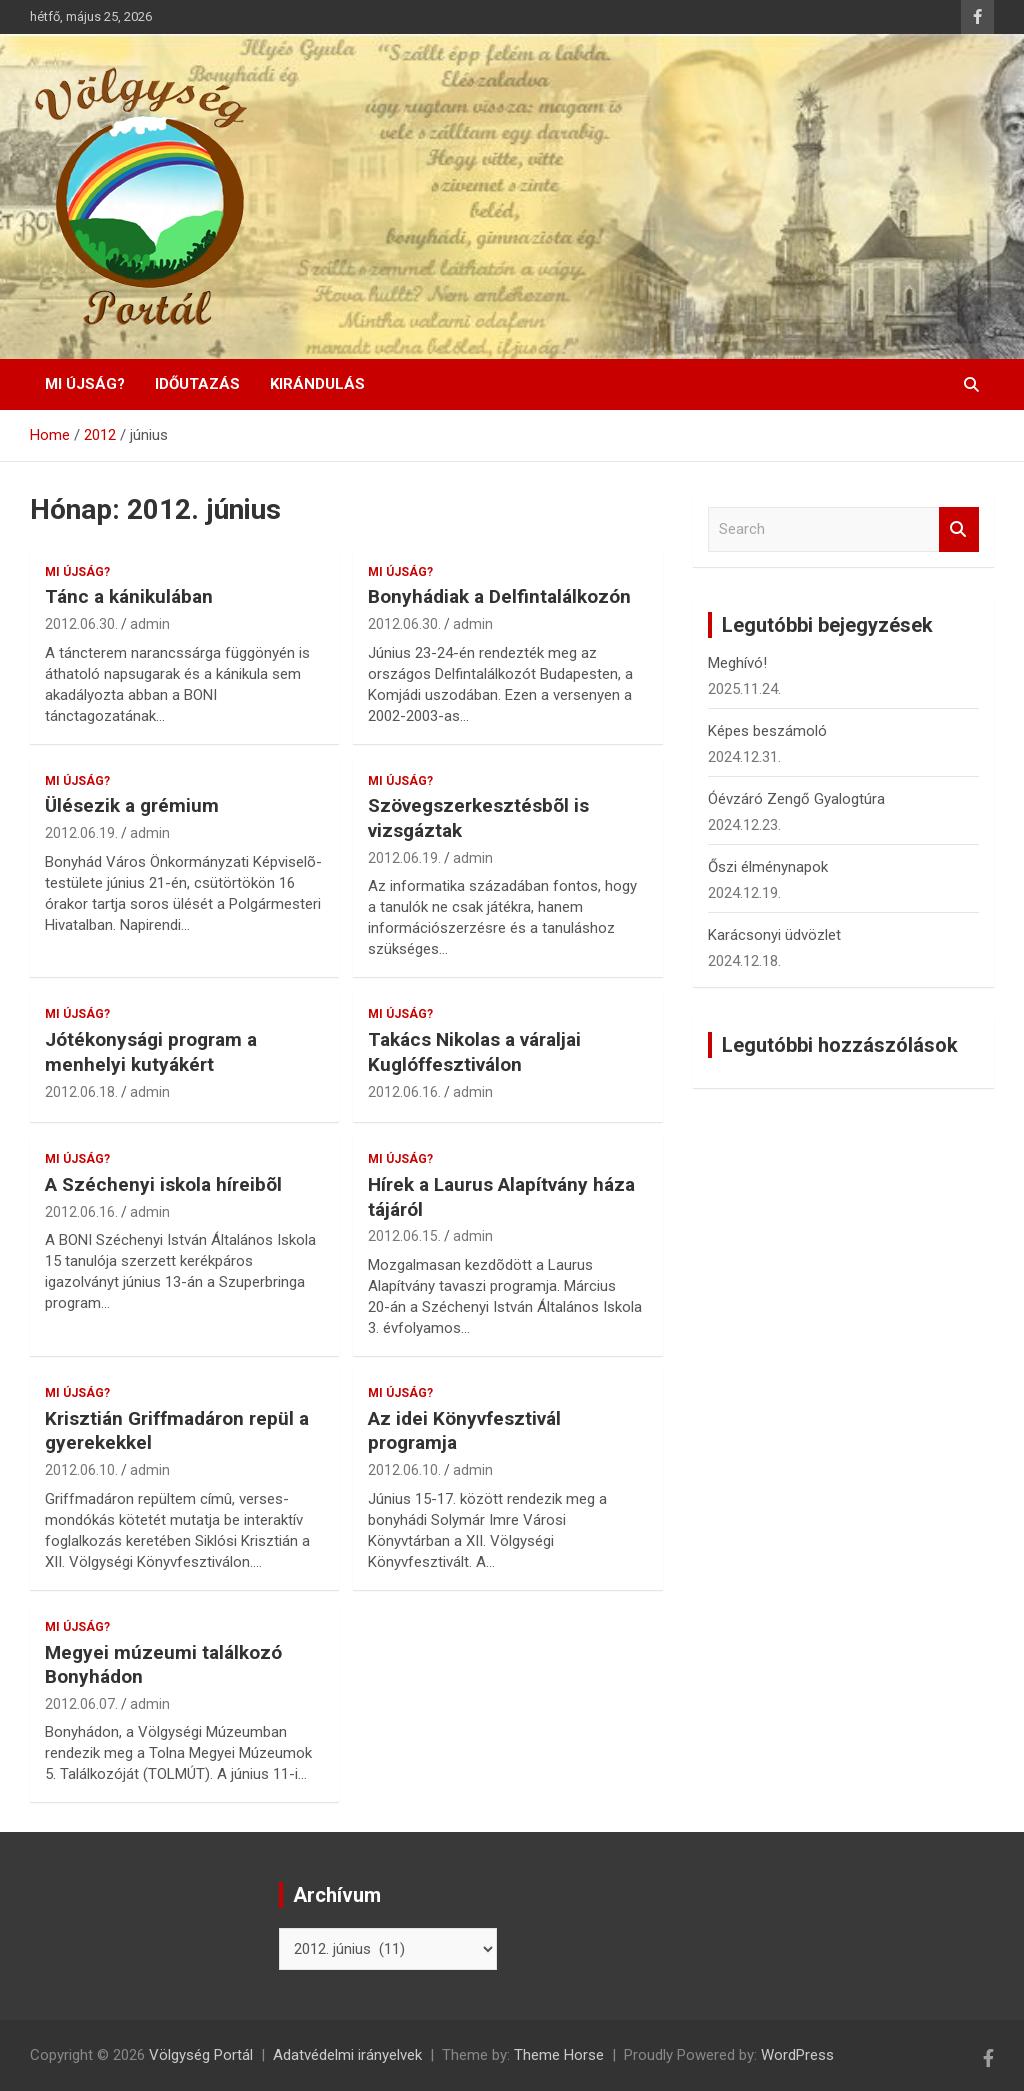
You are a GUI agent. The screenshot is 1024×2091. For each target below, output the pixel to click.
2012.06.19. (81, 833)
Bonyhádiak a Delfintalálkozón (499, 596)
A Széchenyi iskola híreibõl (163, 1184)
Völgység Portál (201, 2055)
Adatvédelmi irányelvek (347, 2055)
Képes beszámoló (767, 731)
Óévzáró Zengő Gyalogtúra (796, 799)
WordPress (797, 2055)
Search (959, 529)
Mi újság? (85, 384)
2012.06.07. (81, 1704)
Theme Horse (559, 2055)
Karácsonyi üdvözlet (774, 935)
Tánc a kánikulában (129, 596)
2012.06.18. (81, 1092)
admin (150, 624)
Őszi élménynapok (768, 867)
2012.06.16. (404, 1092)
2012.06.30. (81, 624)
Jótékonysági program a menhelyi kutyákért (151, 1052)
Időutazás (197, 384)
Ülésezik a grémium (132, 805)
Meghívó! (737, 663)
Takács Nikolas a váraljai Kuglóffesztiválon (474, 1052)
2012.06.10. (81, 1470)
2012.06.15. (404, 1236)
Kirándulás (317, 384)
